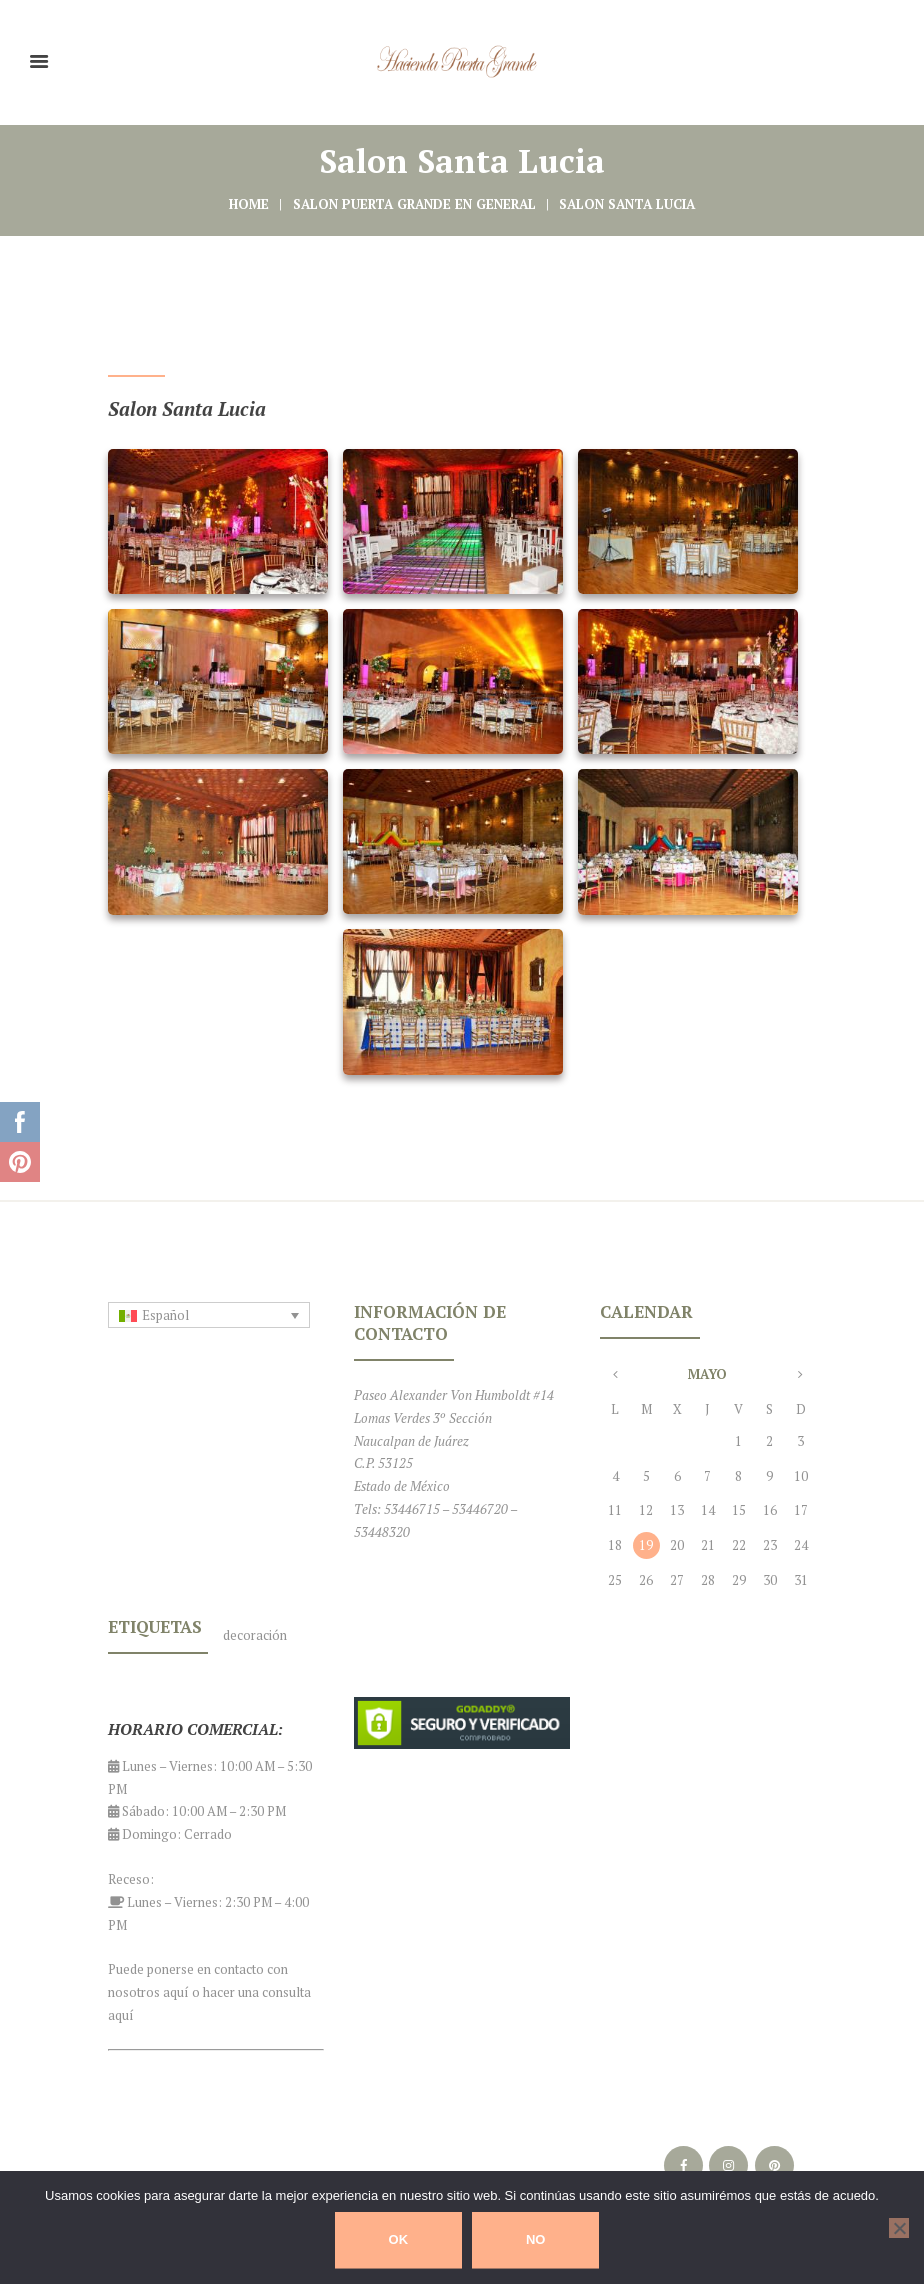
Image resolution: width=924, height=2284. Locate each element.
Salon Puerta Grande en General (414, 204)
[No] (899, 2228)
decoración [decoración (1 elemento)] (255, 1635)
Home (249, 204)
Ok (399, 2239)
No (536, 2239)
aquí (176, 1992)
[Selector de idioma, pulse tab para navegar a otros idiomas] (209, 1315)
